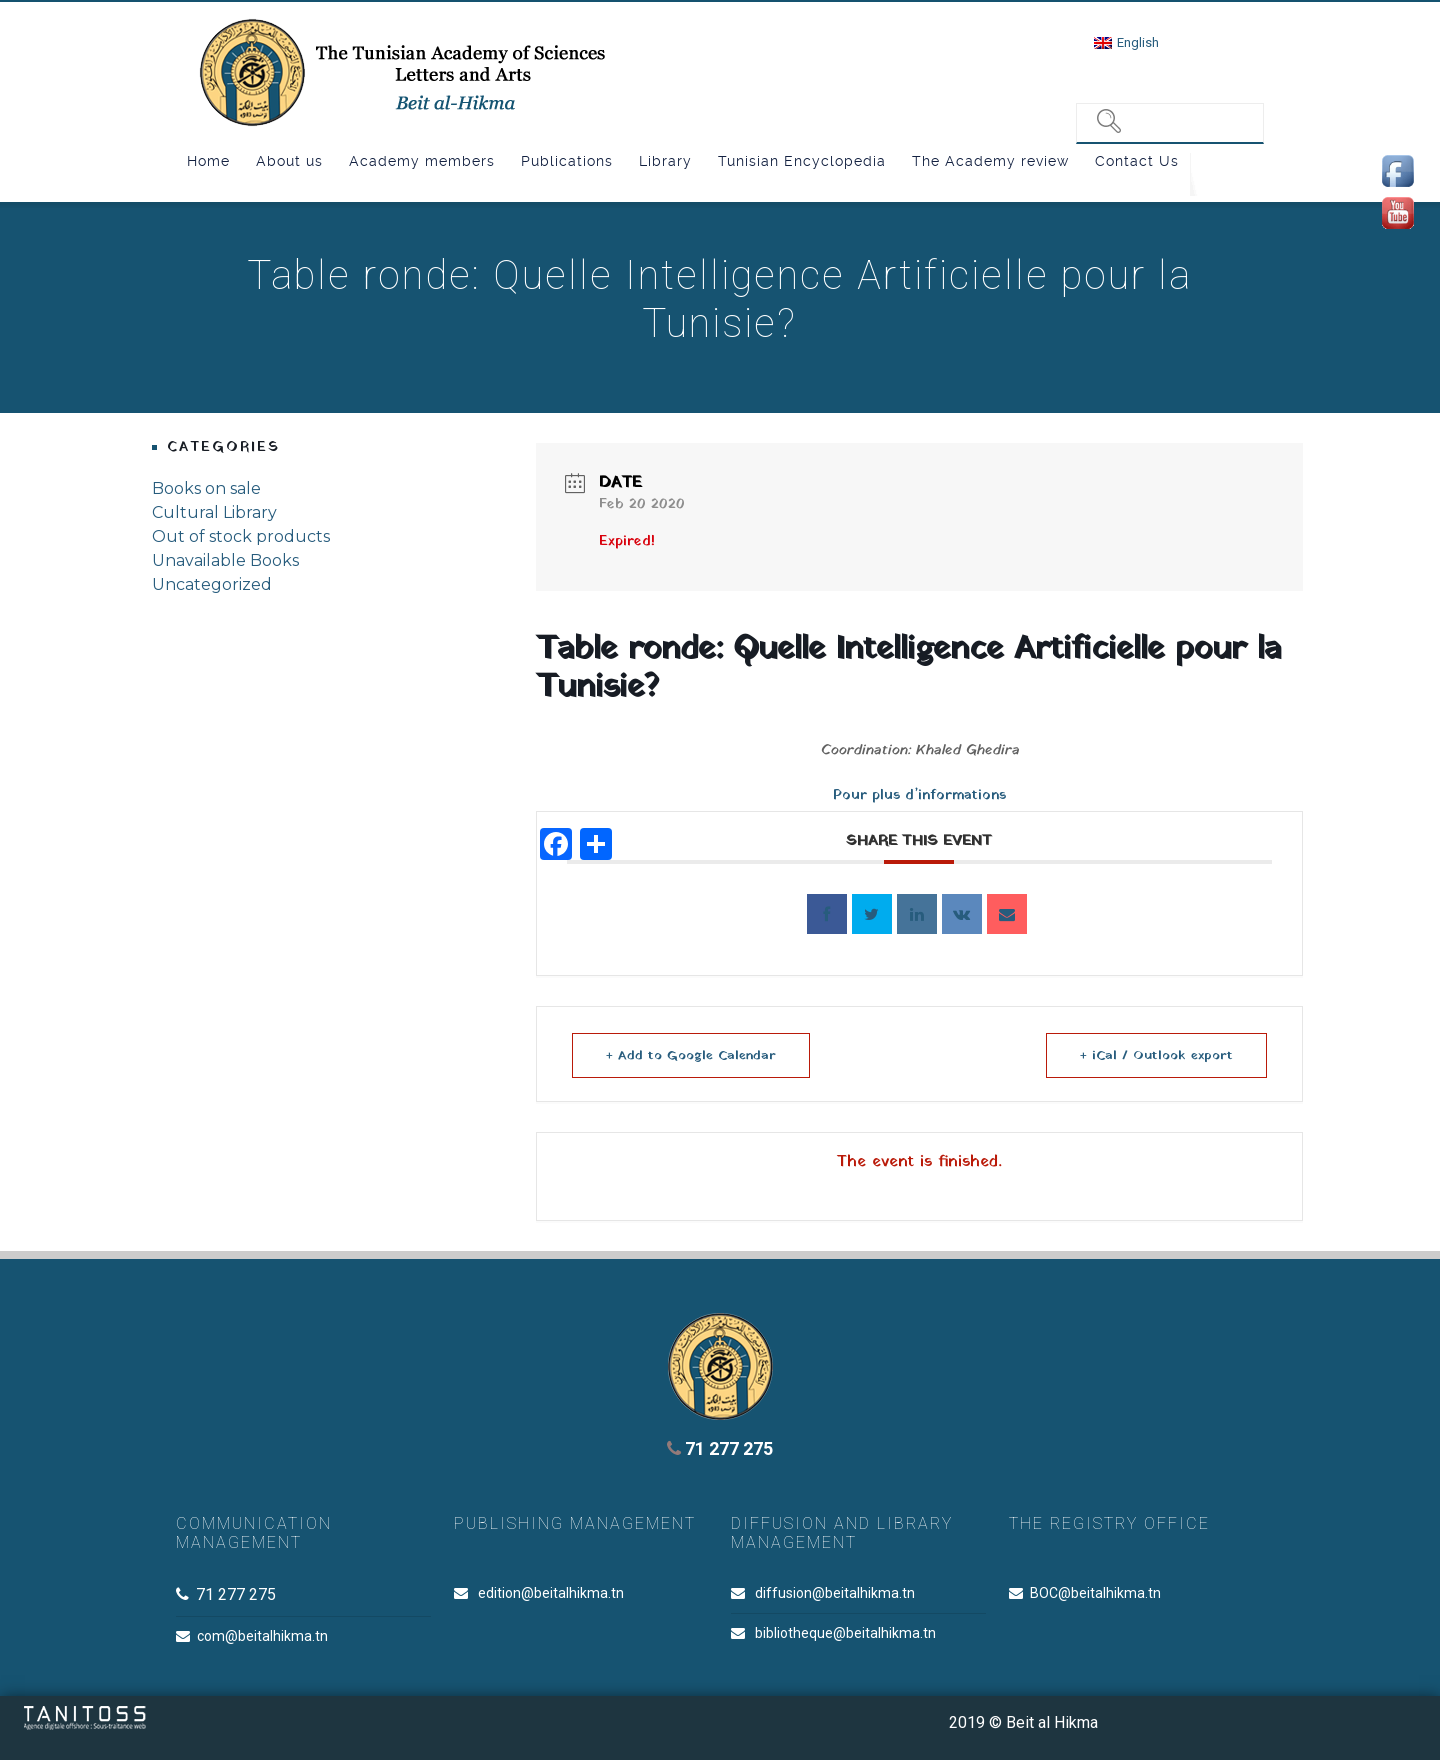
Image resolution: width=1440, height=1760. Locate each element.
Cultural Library (214, 512)
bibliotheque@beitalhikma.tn (845, 1633)
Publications (567, 161)
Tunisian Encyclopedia (802, 161)
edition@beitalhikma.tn (551, 1593)
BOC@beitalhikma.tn (1095, 1593)
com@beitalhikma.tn (262, 1636)
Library (665, 161)
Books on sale (206, 488)
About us (289, 161)
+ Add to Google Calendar (693, 1055)
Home (208, 161)
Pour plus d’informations (919, 795)
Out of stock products (241, 536)
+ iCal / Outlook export (1154, 1055)
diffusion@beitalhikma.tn (835, 1593)
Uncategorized (212, 584)
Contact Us (1137, 161)
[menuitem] (1126, 42)
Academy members (422, 161)
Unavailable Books (225, 560)
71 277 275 (720, 1448)
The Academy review (990, 161)
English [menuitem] (1138, 42)
